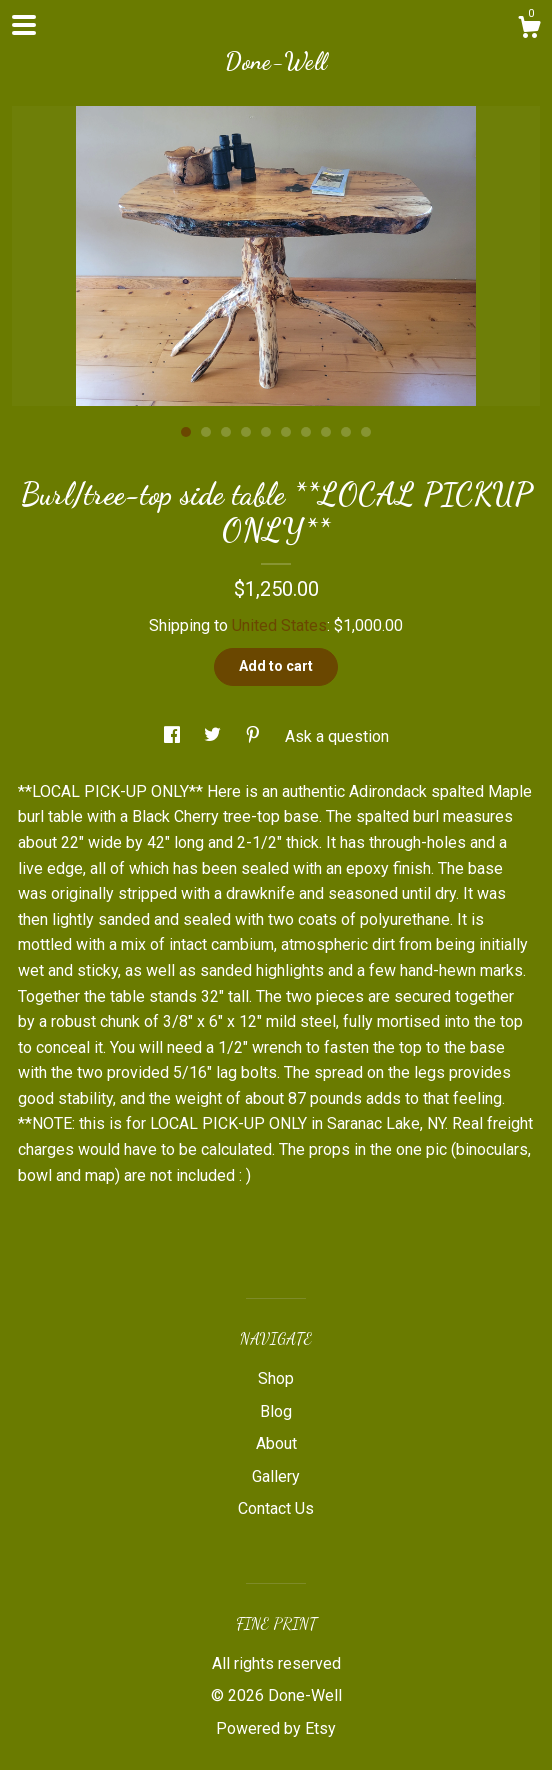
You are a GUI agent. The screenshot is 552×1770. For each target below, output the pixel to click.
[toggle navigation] (24, 25)
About (276, 1443)
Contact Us (276, 1508)
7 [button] (306, 432)
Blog (276, 1411)
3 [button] (226, 432)
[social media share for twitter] (214, 736)
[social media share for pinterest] (255, 736)
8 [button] (326, 432)
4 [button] (246, 432)
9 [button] (346, 432)
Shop (276, 1378)
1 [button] (186, 432)
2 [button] (206, 432)
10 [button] (366, 432)
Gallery (276, 1476)
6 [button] (286, 432)
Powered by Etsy (276, 1728)
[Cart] (529, 30)
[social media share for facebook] (174, 736)
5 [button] (266, 432)
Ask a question (337, 736)
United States (279, 625)
